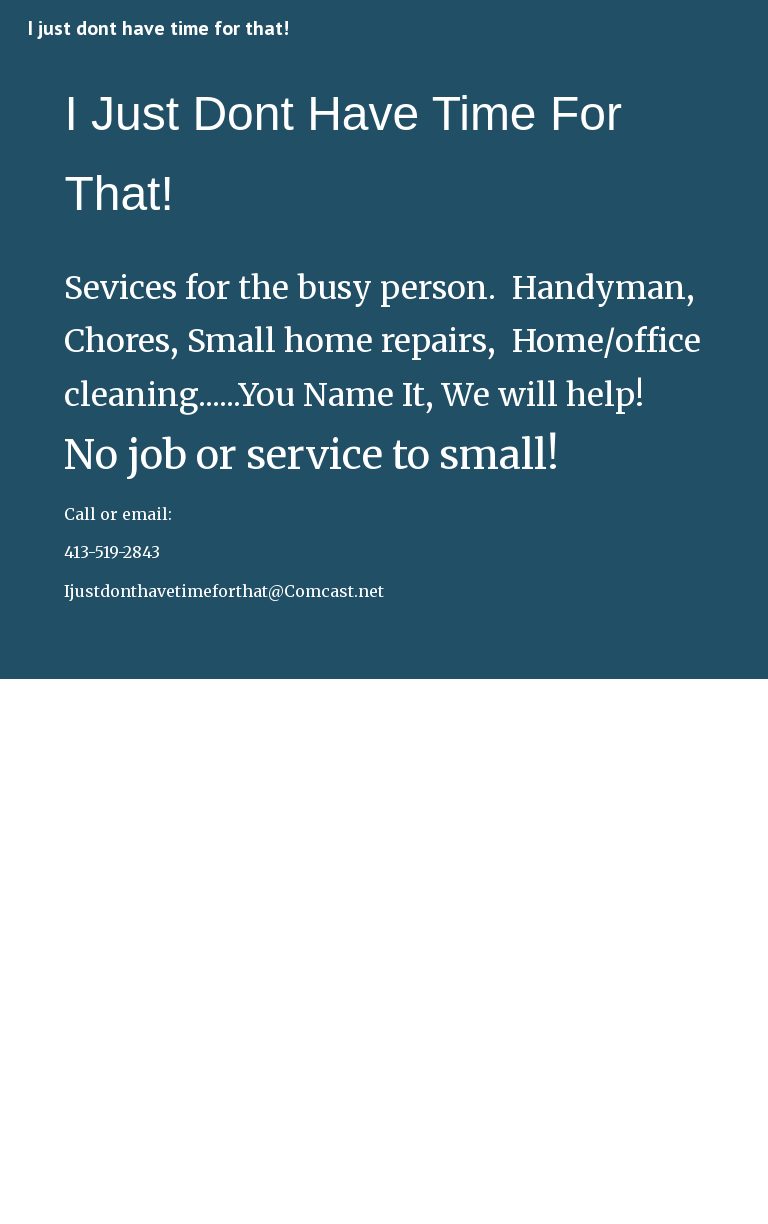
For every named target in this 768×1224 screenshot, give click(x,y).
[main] (383, 154)
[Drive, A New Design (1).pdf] (383, 951)
